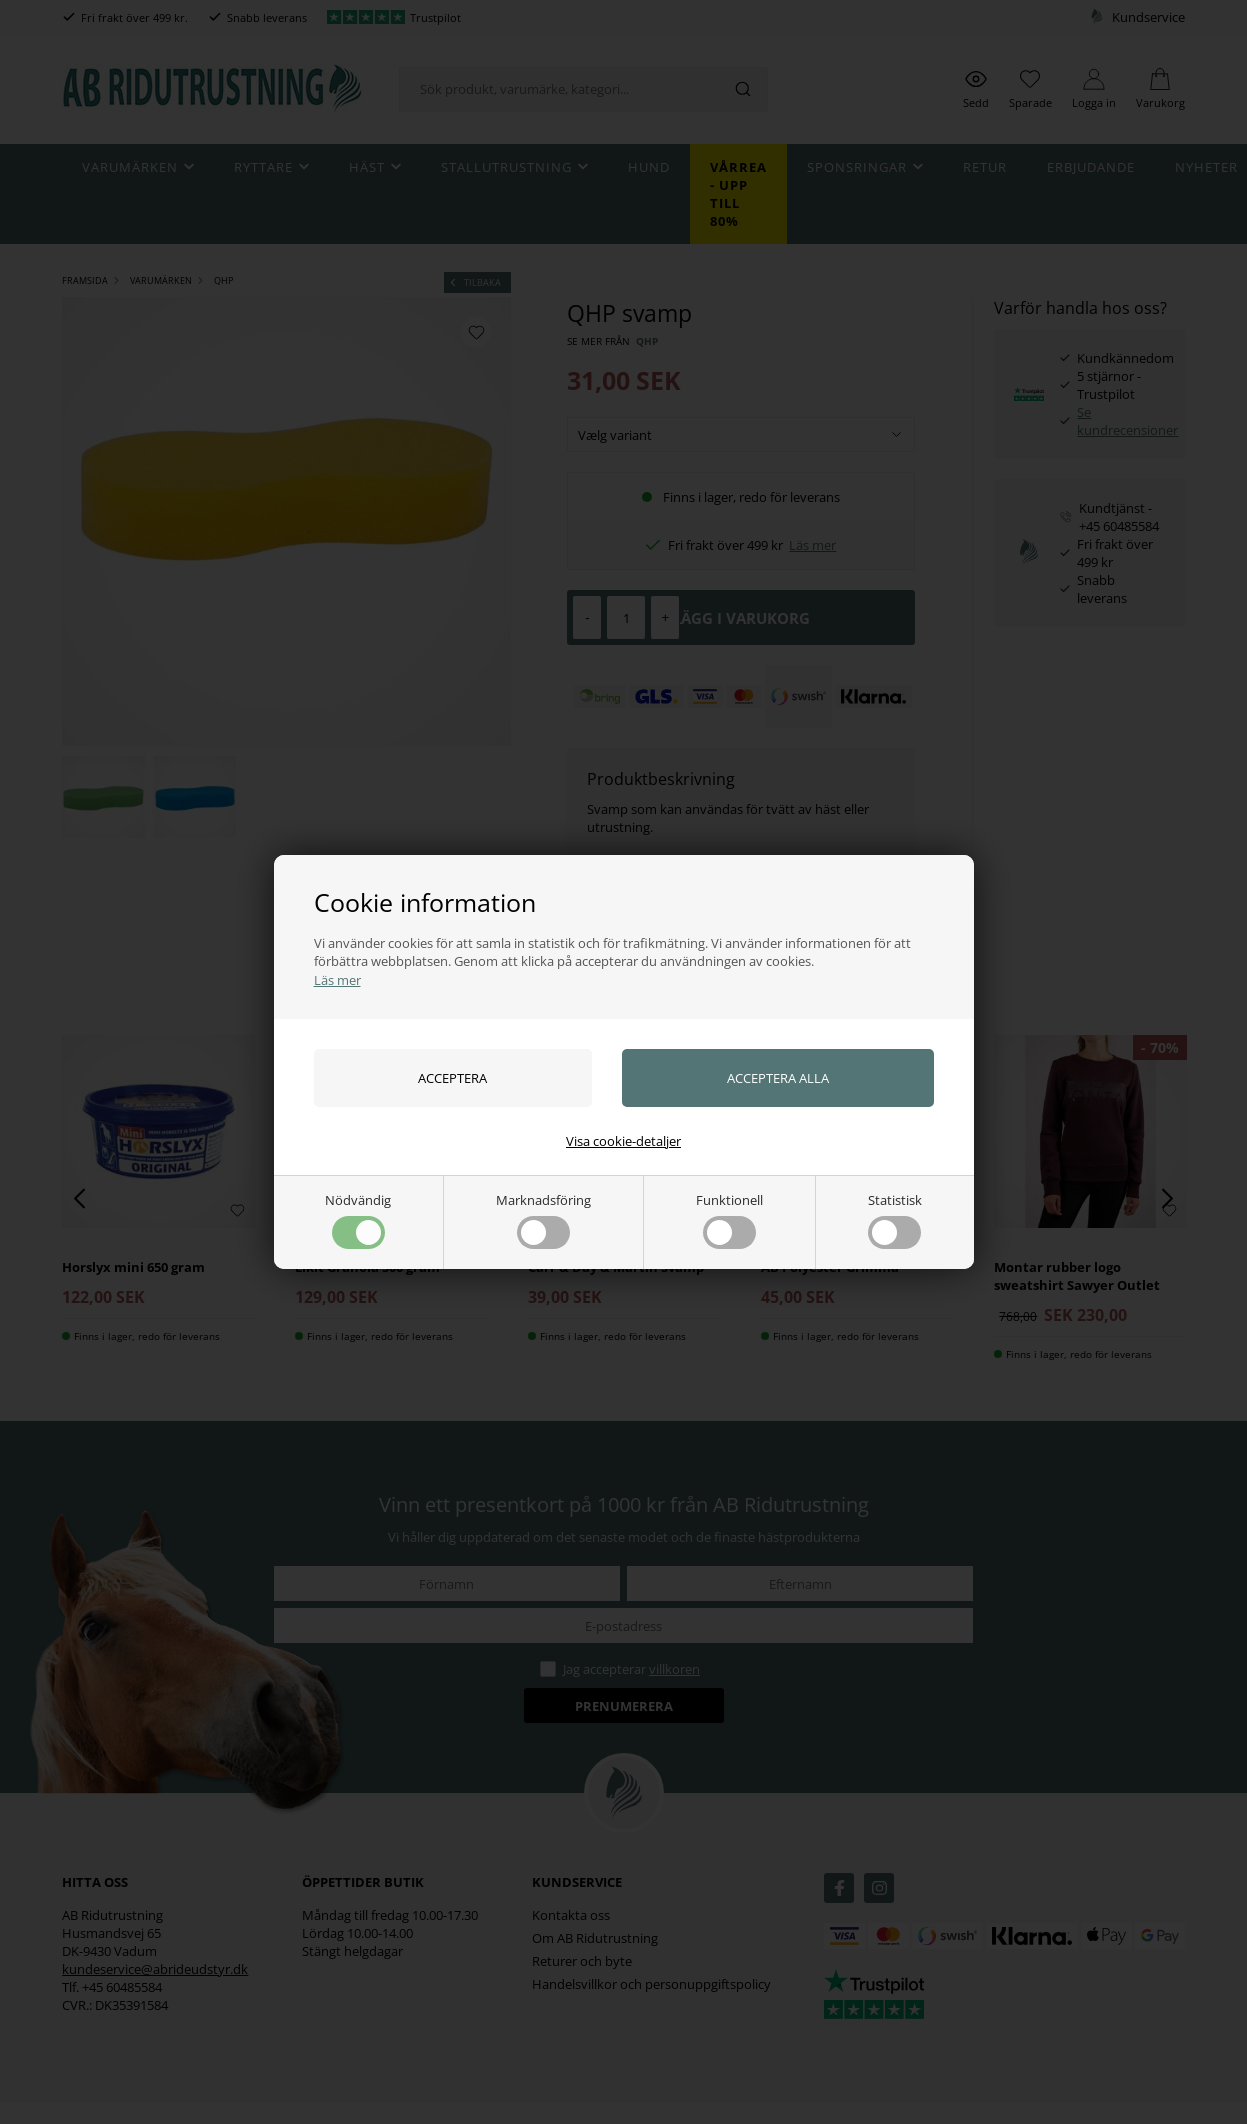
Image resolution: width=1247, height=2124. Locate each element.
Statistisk (895, 1220)
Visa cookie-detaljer (623, 1141)
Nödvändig (358, 1220)
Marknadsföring (543, 1220)
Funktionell (729, 1220)
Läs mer (337, 980)
